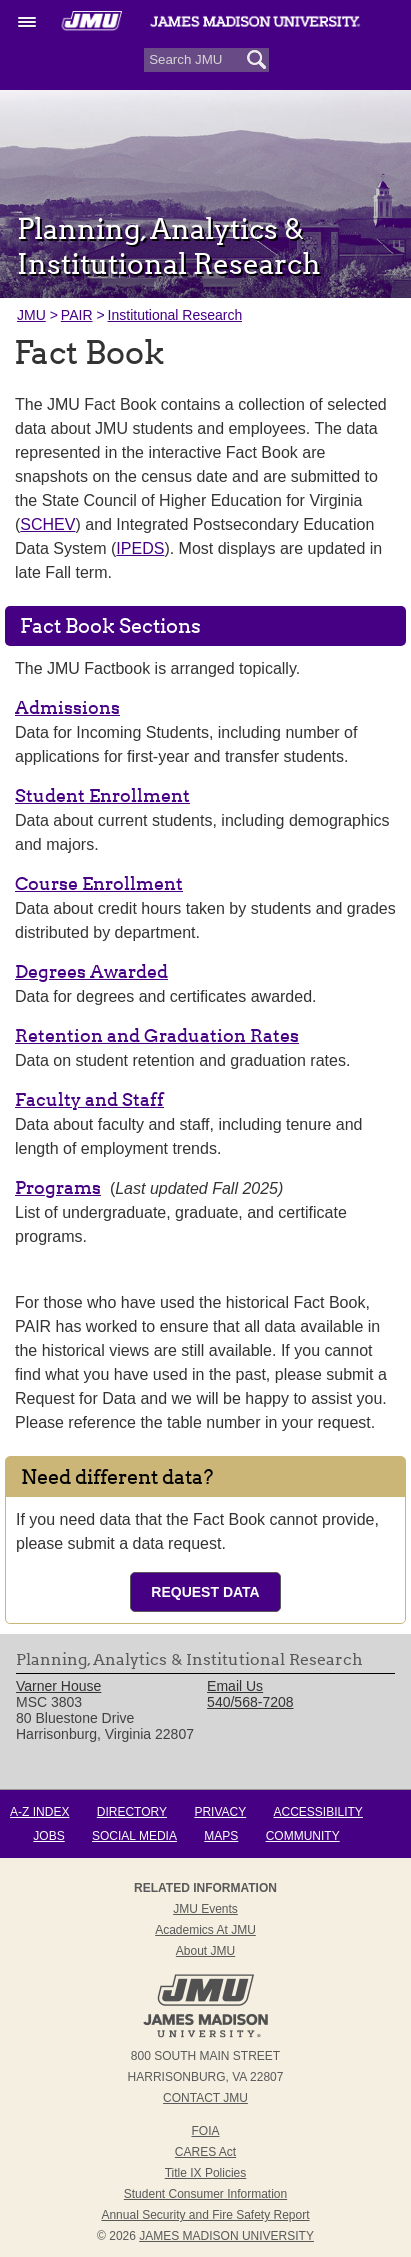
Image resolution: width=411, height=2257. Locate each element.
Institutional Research (175, 315)
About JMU (205, 1951)
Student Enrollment (102, 795)
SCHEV (47, 524)
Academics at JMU (205, 1930)
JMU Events (205, 1909)
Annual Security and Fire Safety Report (205, 2215)
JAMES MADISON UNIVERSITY (226, 2236)
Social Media (134, 1836)
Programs (58, 1187)
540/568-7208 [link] (250, 1702)
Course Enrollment (99, 883)
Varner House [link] (58, 1686)
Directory (132, 1812)
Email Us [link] (235, 1686)
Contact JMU (205, 2098)
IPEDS (140, 548)
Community (303, 1836)
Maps (221, 1836)
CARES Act (205, 2152)
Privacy (220, 1812)
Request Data (205, 1592)
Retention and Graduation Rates (157, 1035)
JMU (31, 315)
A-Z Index (39, 1812)
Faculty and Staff (89, 1099)
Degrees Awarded (91, 971)
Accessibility (318, 1812)
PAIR (77, 315)
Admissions (67, 707)
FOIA (205, 2131)
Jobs (48, 1836)
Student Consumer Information (205, 2194)
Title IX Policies (206, 2173)
